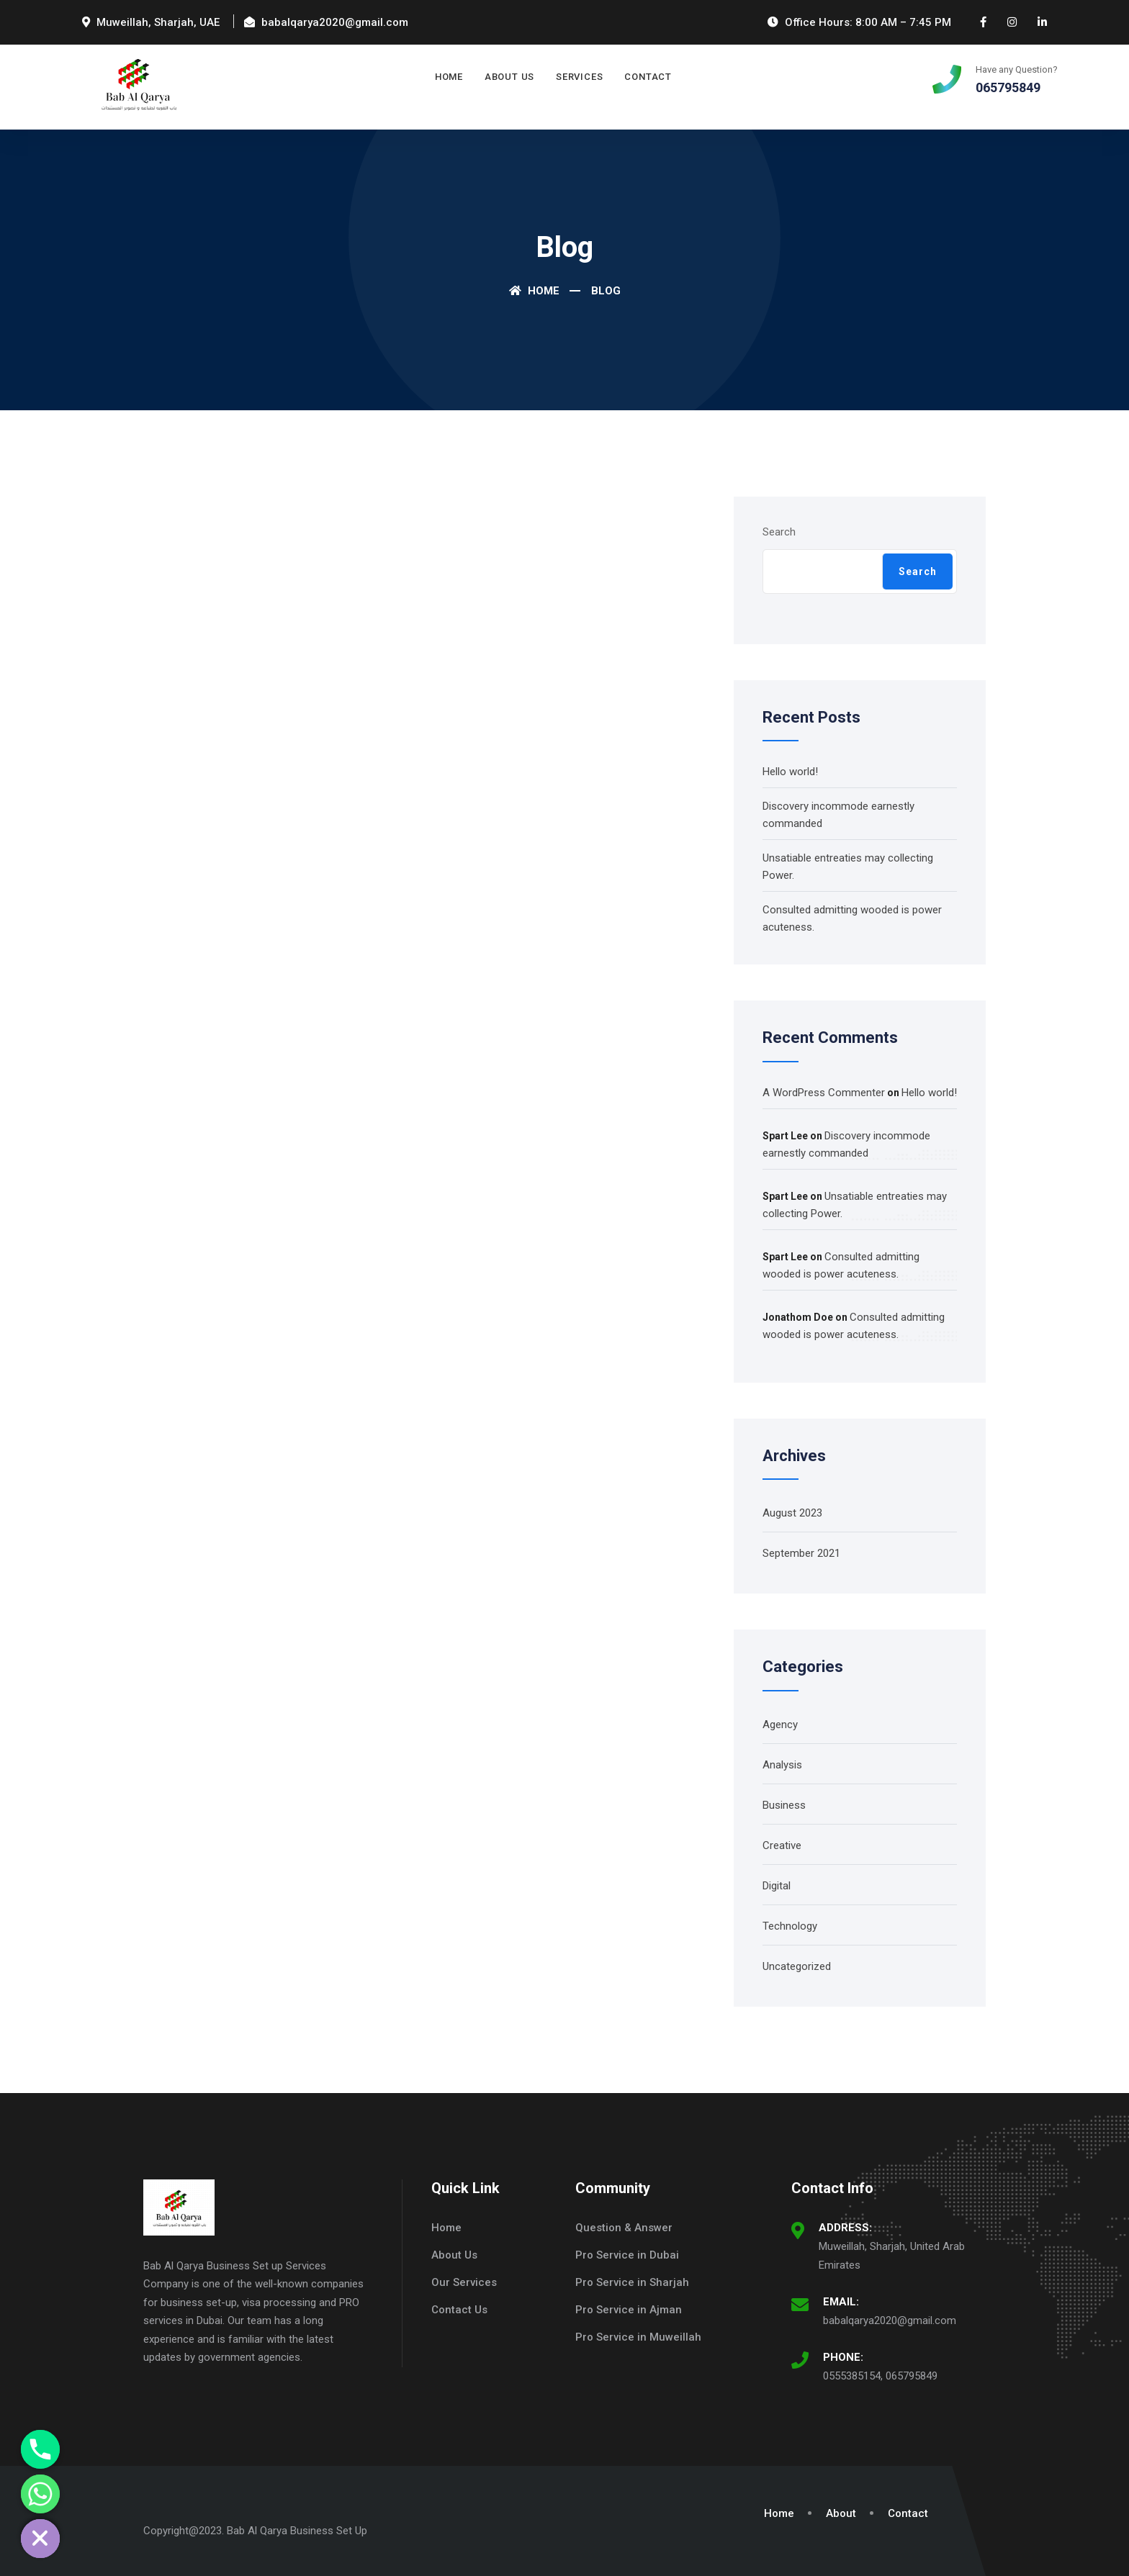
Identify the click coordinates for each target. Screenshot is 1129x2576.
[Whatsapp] (40, 2494)
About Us (509, 76)
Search (779, 531)
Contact (647, 76)
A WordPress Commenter (824, 1092)
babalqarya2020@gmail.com (889, 2320)
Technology (790, 1926)
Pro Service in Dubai (627, 2255)
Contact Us (459, 2309)
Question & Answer (624, 2227)
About (841, 2513)
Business (784, 1805)
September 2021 (801, 1553)
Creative (782, 1845)
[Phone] (40, 2449)
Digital (777, 1885)
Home (449, 76)
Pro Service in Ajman (628, 2309)
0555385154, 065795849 (880, 2375)
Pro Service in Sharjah (632, 2282)
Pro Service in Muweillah (638, 2337)
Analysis (782, 1764)
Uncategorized (797, 1966)
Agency (780, 1724)
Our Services (464, 2282)
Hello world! (790, 771)
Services (579, 76)
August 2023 (792, 1512)
